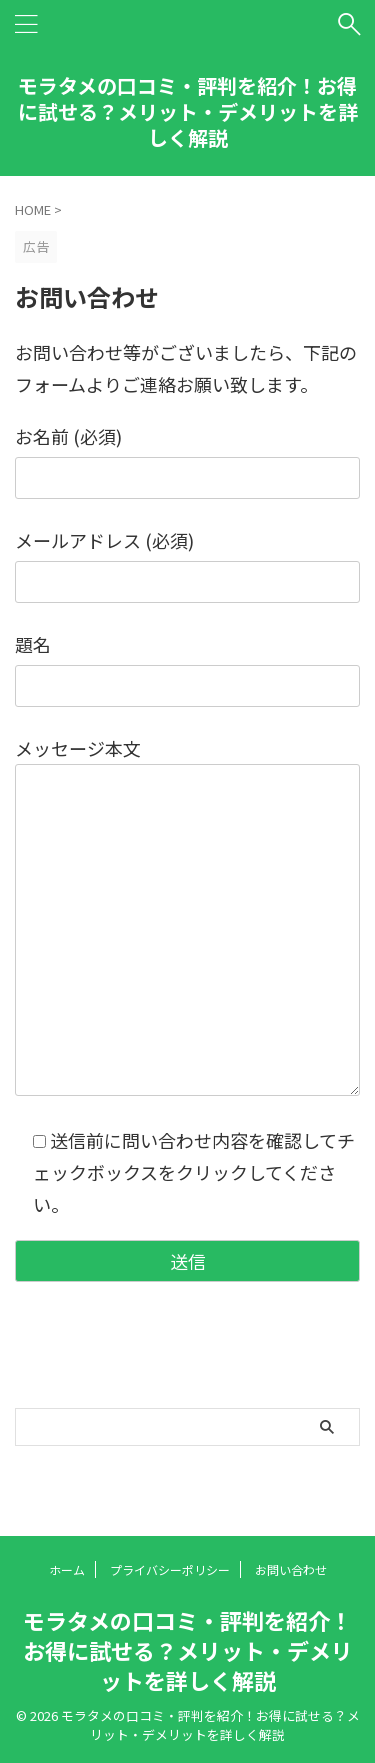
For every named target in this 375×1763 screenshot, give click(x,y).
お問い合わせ (291, 1569)
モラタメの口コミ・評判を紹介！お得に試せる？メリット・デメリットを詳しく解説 (188, 111)
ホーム (67, 1569)
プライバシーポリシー (170, 1569)
